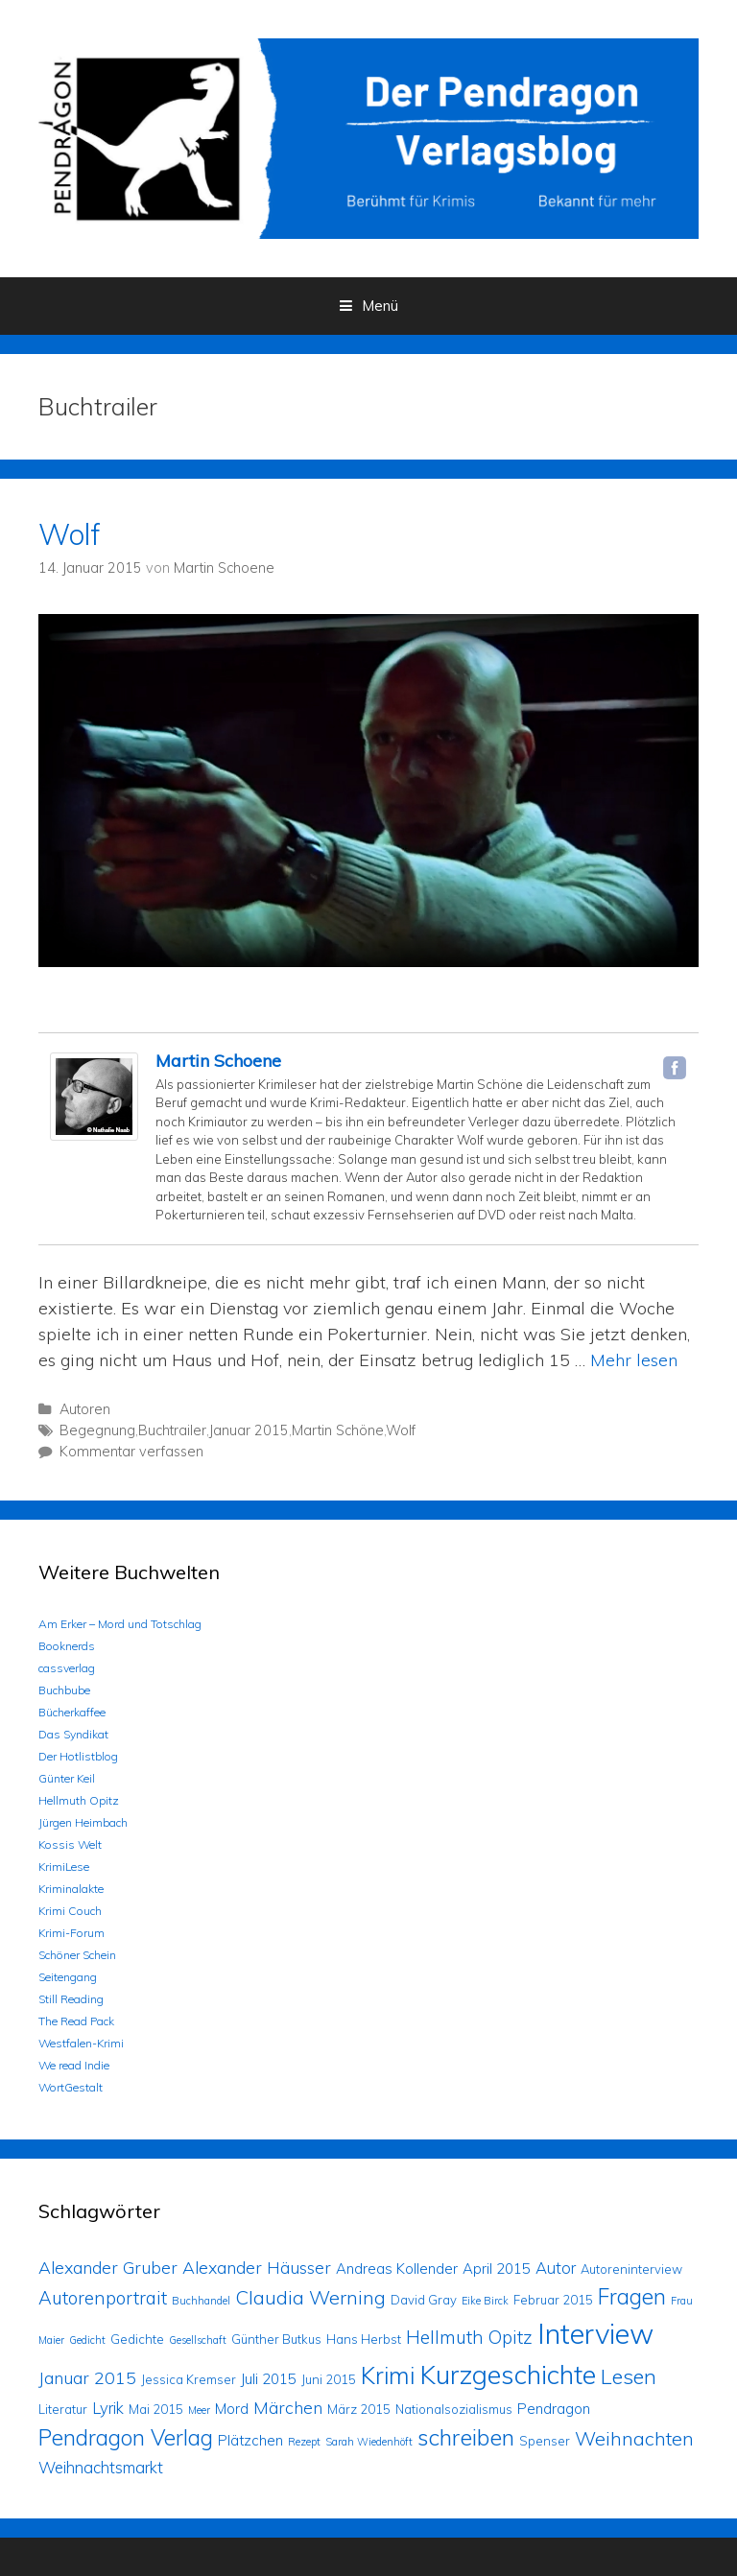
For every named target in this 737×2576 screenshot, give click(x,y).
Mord (232, 2408)
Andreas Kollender (397, 2268)
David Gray (424, 2299)
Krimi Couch (70, 1910)
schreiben (465, 2436)
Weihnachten (634, 2438)
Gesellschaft (197, 2340)
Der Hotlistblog (78, 1756)
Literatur (62, 2409)
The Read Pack (76, 2021)
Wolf (69, 534)
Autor (555, 2267)
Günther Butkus (276, 2339)
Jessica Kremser (188, 2379)
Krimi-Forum (71, 1933)
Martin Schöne (338, 1430)
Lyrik (108, 2408)
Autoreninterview (631, 2269)
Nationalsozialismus (453, 2409)
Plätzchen (250, 2440)
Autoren (84, 1409)
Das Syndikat (73, 1734)
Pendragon (553, 2408)
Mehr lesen (634, 1360)
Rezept (304, 2441)
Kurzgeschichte (507, 2374)
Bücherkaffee (72, 1712)
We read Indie (73, 2065)
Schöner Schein (77, 1955)
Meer (199, 2410)
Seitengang (67, 1977)
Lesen (628, 2376)
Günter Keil (66, 1778)
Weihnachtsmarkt (100, 2467)
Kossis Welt (70, 1844)
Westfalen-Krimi (81, 2043)
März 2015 (359, 2409)
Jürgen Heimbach (83, 1822)
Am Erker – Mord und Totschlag (120, 1624)
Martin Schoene (218, 1061)
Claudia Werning (310, 2297)
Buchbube (64, 1690)
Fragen (632, 2296)
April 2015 (497, 2268)
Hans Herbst (363, 2339)
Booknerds (66, 1646)
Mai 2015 (156, 2409)
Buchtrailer (172, 1430)
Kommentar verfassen (131, 1451)
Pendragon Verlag (125, 2437)
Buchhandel (201, 2300)
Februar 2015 (553, 2299)
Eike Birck (485, 2300)
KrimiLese (63, 1866)
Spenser (544, 2440)
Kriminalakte (71, 1888)
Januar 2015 (249, 1430)
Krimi (388, 2375)
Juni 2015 (328, 2379)
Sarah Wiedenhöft (369, 2441)
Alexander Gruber (108, 2267)
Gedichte (137, 2339)
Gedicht (87, 2340)
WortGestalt (70, 2087)
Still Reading (71, 1999)
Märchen (287, 2407)
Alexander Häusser (256, 2267)
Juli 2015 (269, 2379)
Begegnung (97, 1430)
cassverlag (66, 1668)
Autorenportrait (102, 2297)
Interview (595, 2333)
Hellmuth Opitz (78, 1800)
